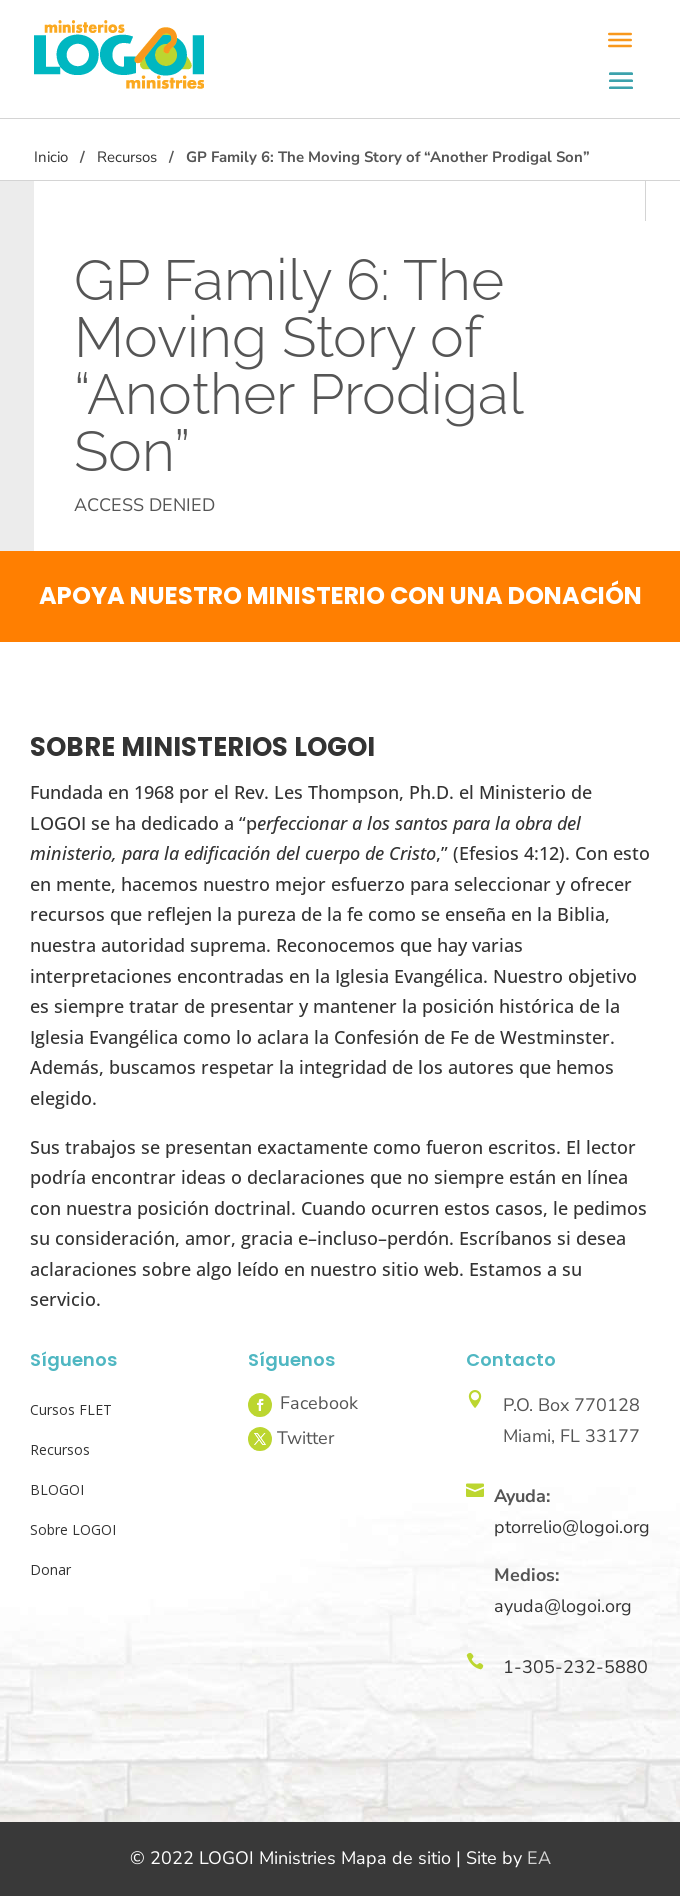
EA (539, 1858)
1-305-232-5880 (575, 1667)
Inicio (51, 157)
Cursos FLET (71, 1409)
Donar (50, 1569)
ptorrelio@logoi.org (572, 1527)
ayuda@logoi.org (563, 1606)
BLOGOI (57, 1489)
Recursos (127, 157)
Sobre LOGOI (73, 1529)
